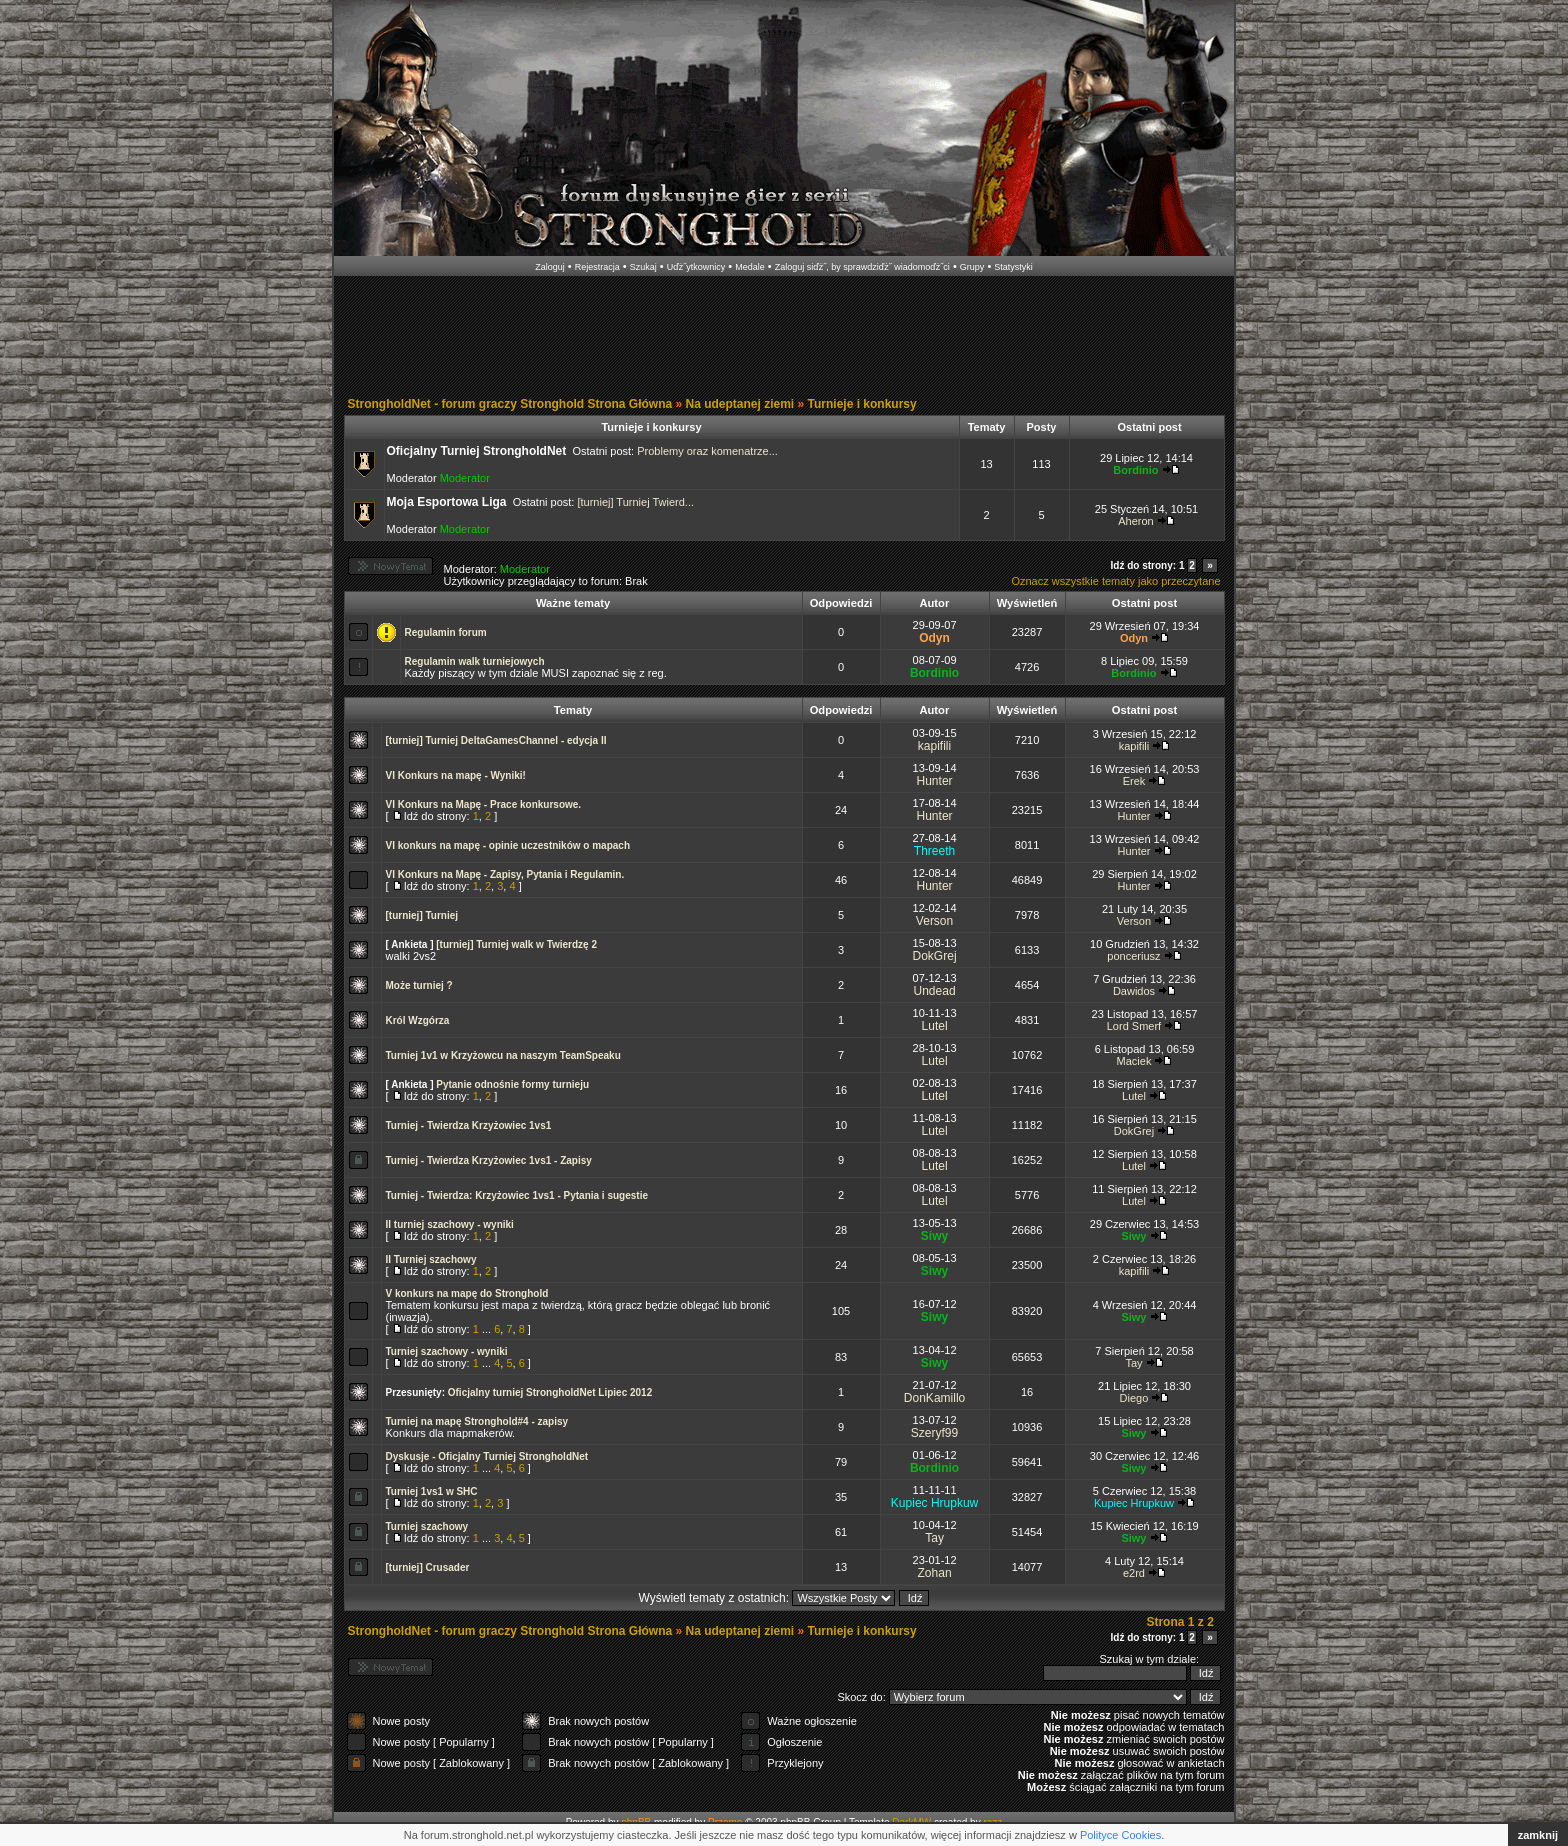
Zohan (935, 1573)
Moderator (465, 478)
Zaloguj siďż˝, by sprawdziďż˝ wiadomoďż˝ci (862, 267)
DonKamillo (934, 1398)
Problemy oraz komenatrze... (707, 451)
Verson (934, 921)
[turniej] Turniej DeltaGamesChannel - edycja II (496, 740)
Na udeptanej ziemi (740, 404)
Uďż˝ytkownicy (696, 267)
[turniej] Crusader (428, 1567)
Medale (750, 267)
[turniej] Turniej (422, 915)
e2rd (1134, 1573)
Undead (935, 991)
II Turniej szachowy (431, 1259)
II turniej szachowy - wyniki (450, 1224)
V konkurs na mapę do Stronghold (467, 1293)
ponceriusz (1133, 956)
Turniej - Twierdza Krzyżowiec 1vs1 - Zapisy (489, 1160)
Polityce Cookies (1120, 1835)
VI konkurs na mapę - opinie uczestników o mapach (508, 845)
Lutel (935, 1026)
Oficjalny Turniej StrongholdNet (477, 451)
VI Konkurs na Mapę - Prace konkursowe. (484, 804)
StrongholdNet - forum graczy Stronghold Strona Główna (510, 404)
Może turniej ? (419, 985)
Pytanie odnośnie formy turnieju (512, 1084)
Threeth (934, 851)
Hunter (935, 781)
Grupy (972, 267)
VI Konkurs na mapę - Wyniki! (456, 775)
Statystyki (1013, 267)
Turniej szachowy (427, 1526)
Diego (1134, 1398)
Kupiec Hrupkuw (934, 1503)
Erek (1134, 781)
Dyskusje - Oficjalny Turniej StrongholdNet (487, 1456)
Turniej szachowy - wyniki (447, 1351)
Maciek (1134, 1061)
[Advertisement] (784, 338)
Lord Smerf (1134, 1026)
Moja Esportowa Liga (447, 502)
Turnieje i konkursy (862, 404)
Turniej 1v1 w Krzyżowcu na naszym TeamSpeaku (503, 1055)
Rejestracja (597, 267)
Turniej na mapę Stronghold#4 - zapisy (477, 1421)
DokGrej (935, 956)
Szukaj (643, 267)
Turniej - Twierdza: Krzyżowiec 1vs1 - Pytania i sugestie (517, 1195)
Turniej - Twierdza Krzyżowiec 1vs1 (469, 1125)
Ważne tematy (573, 603)
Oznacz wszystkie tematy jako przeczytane (1115, 581)
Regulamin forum (446, 632)
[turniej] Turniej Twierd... (635, 502)
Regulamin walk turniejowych (475, 661)
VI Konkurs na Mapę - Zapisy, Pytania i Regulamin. (505, 874)
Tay (1133, 1363)
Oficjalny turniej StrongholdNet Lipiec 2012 (550, 1392)
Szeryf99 (934, 1433)
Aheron (1135, 521)
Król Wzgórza (418, 1020)
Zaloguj (550, 267)
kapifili (934, 746)
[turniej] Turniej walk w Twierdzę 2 (516, 944)
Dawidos (1134, 991)
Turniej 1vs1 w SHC (432, 1491)
